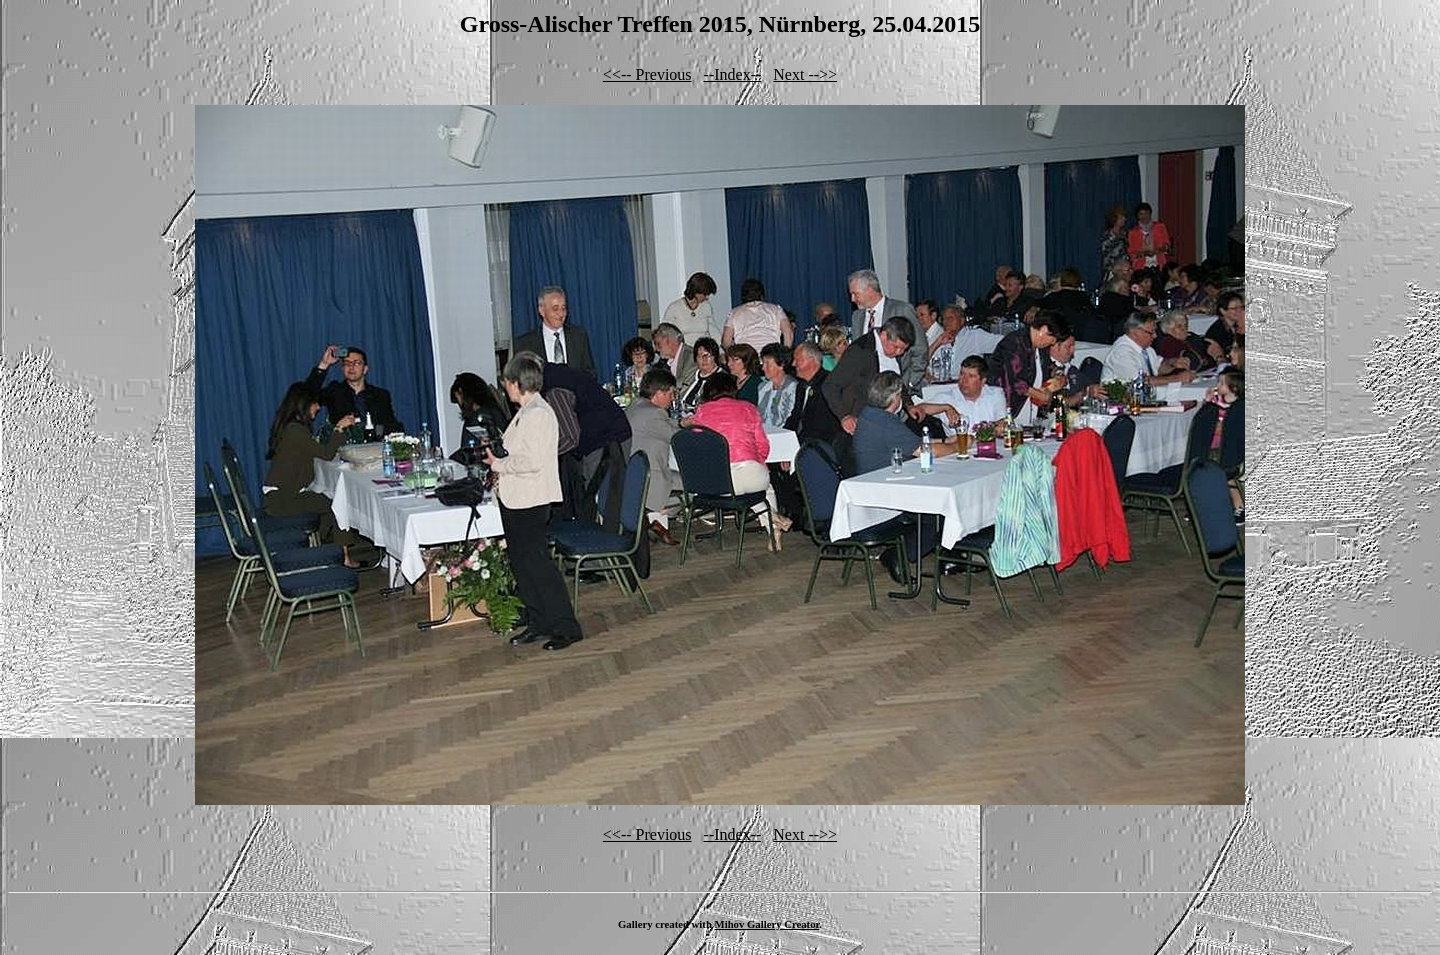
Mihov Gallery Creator (767, 924)
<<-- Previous (647, 74)
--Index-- (733, 74)
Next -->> (805, 74)
